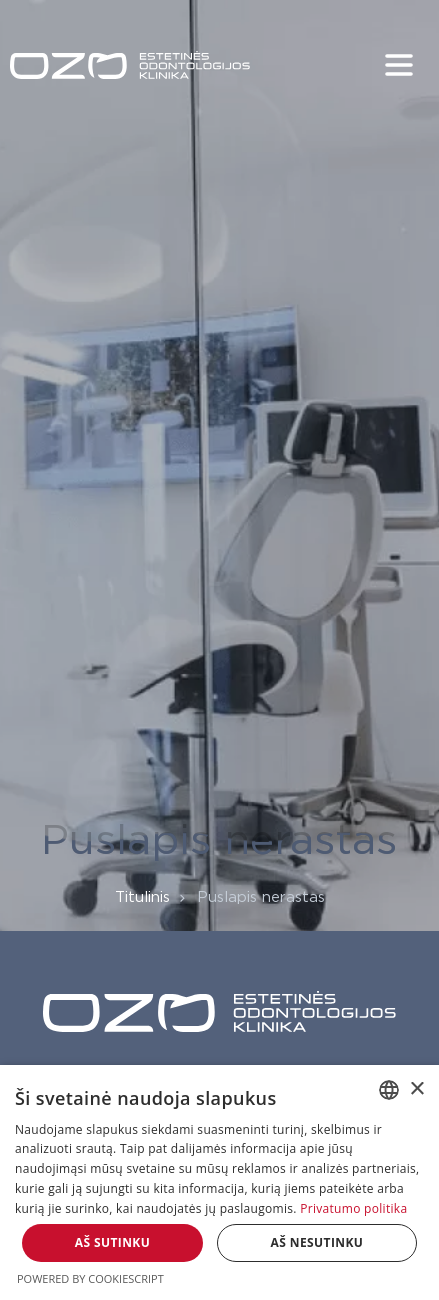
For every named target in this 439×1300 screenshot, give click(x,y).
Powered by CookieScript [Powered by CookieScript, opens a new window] (90, 1278)
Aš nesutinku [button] (317, 1242)
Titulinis (142, 897)
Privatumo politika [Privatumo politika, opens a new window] (353, 1208)
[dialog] (219, 1182)
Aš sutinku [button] (112, 1242)
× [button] (416, 1089)
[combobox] (389, 1090)
